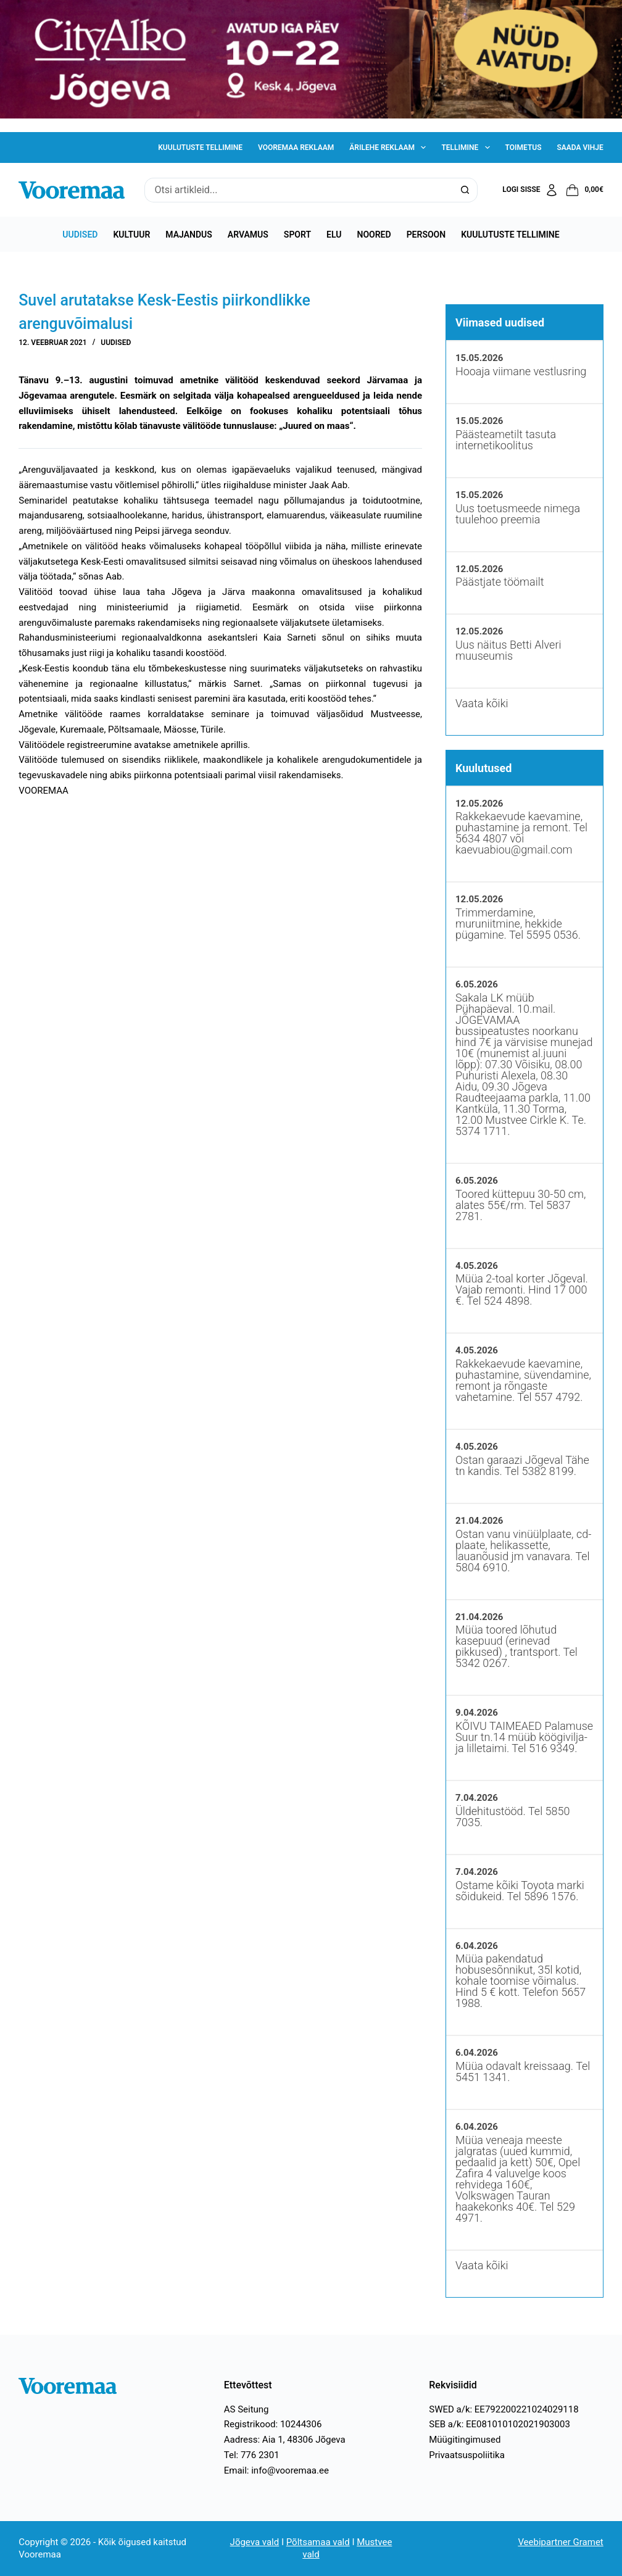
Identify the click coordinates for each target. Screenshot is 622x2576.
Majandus (188, 234)
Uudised (79, 234)
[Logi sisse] (530, 190)
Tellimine (467, 147)
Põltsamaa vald (318, 2542)
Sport (297, 234)
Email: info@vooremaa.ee (276, 2470)
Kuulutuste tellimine (200, 147)
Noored (374, 234)
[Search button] (465, 190)
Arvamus (248, 234)
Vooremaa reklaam (296, 147)
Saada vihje (580, 147)
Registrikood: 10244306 (273, 2424)
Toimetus (523, 147)
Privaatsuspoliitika (467, 2455)
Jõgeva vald (255, 2542)
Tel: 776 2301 (252, 2455)
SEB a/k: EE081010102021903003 (499, 2424)
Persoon (426, 234)
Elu (333, 234)
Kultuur (131, 234)
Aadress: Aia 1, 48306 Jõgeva (285, 2439)
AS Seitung (246, 2409)
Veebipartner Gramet (560, 2542)
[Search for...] (298, 190)
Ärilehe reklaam (390, 147)
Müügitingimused (464, 2439)
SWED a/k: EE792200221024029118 (503, 2409)
